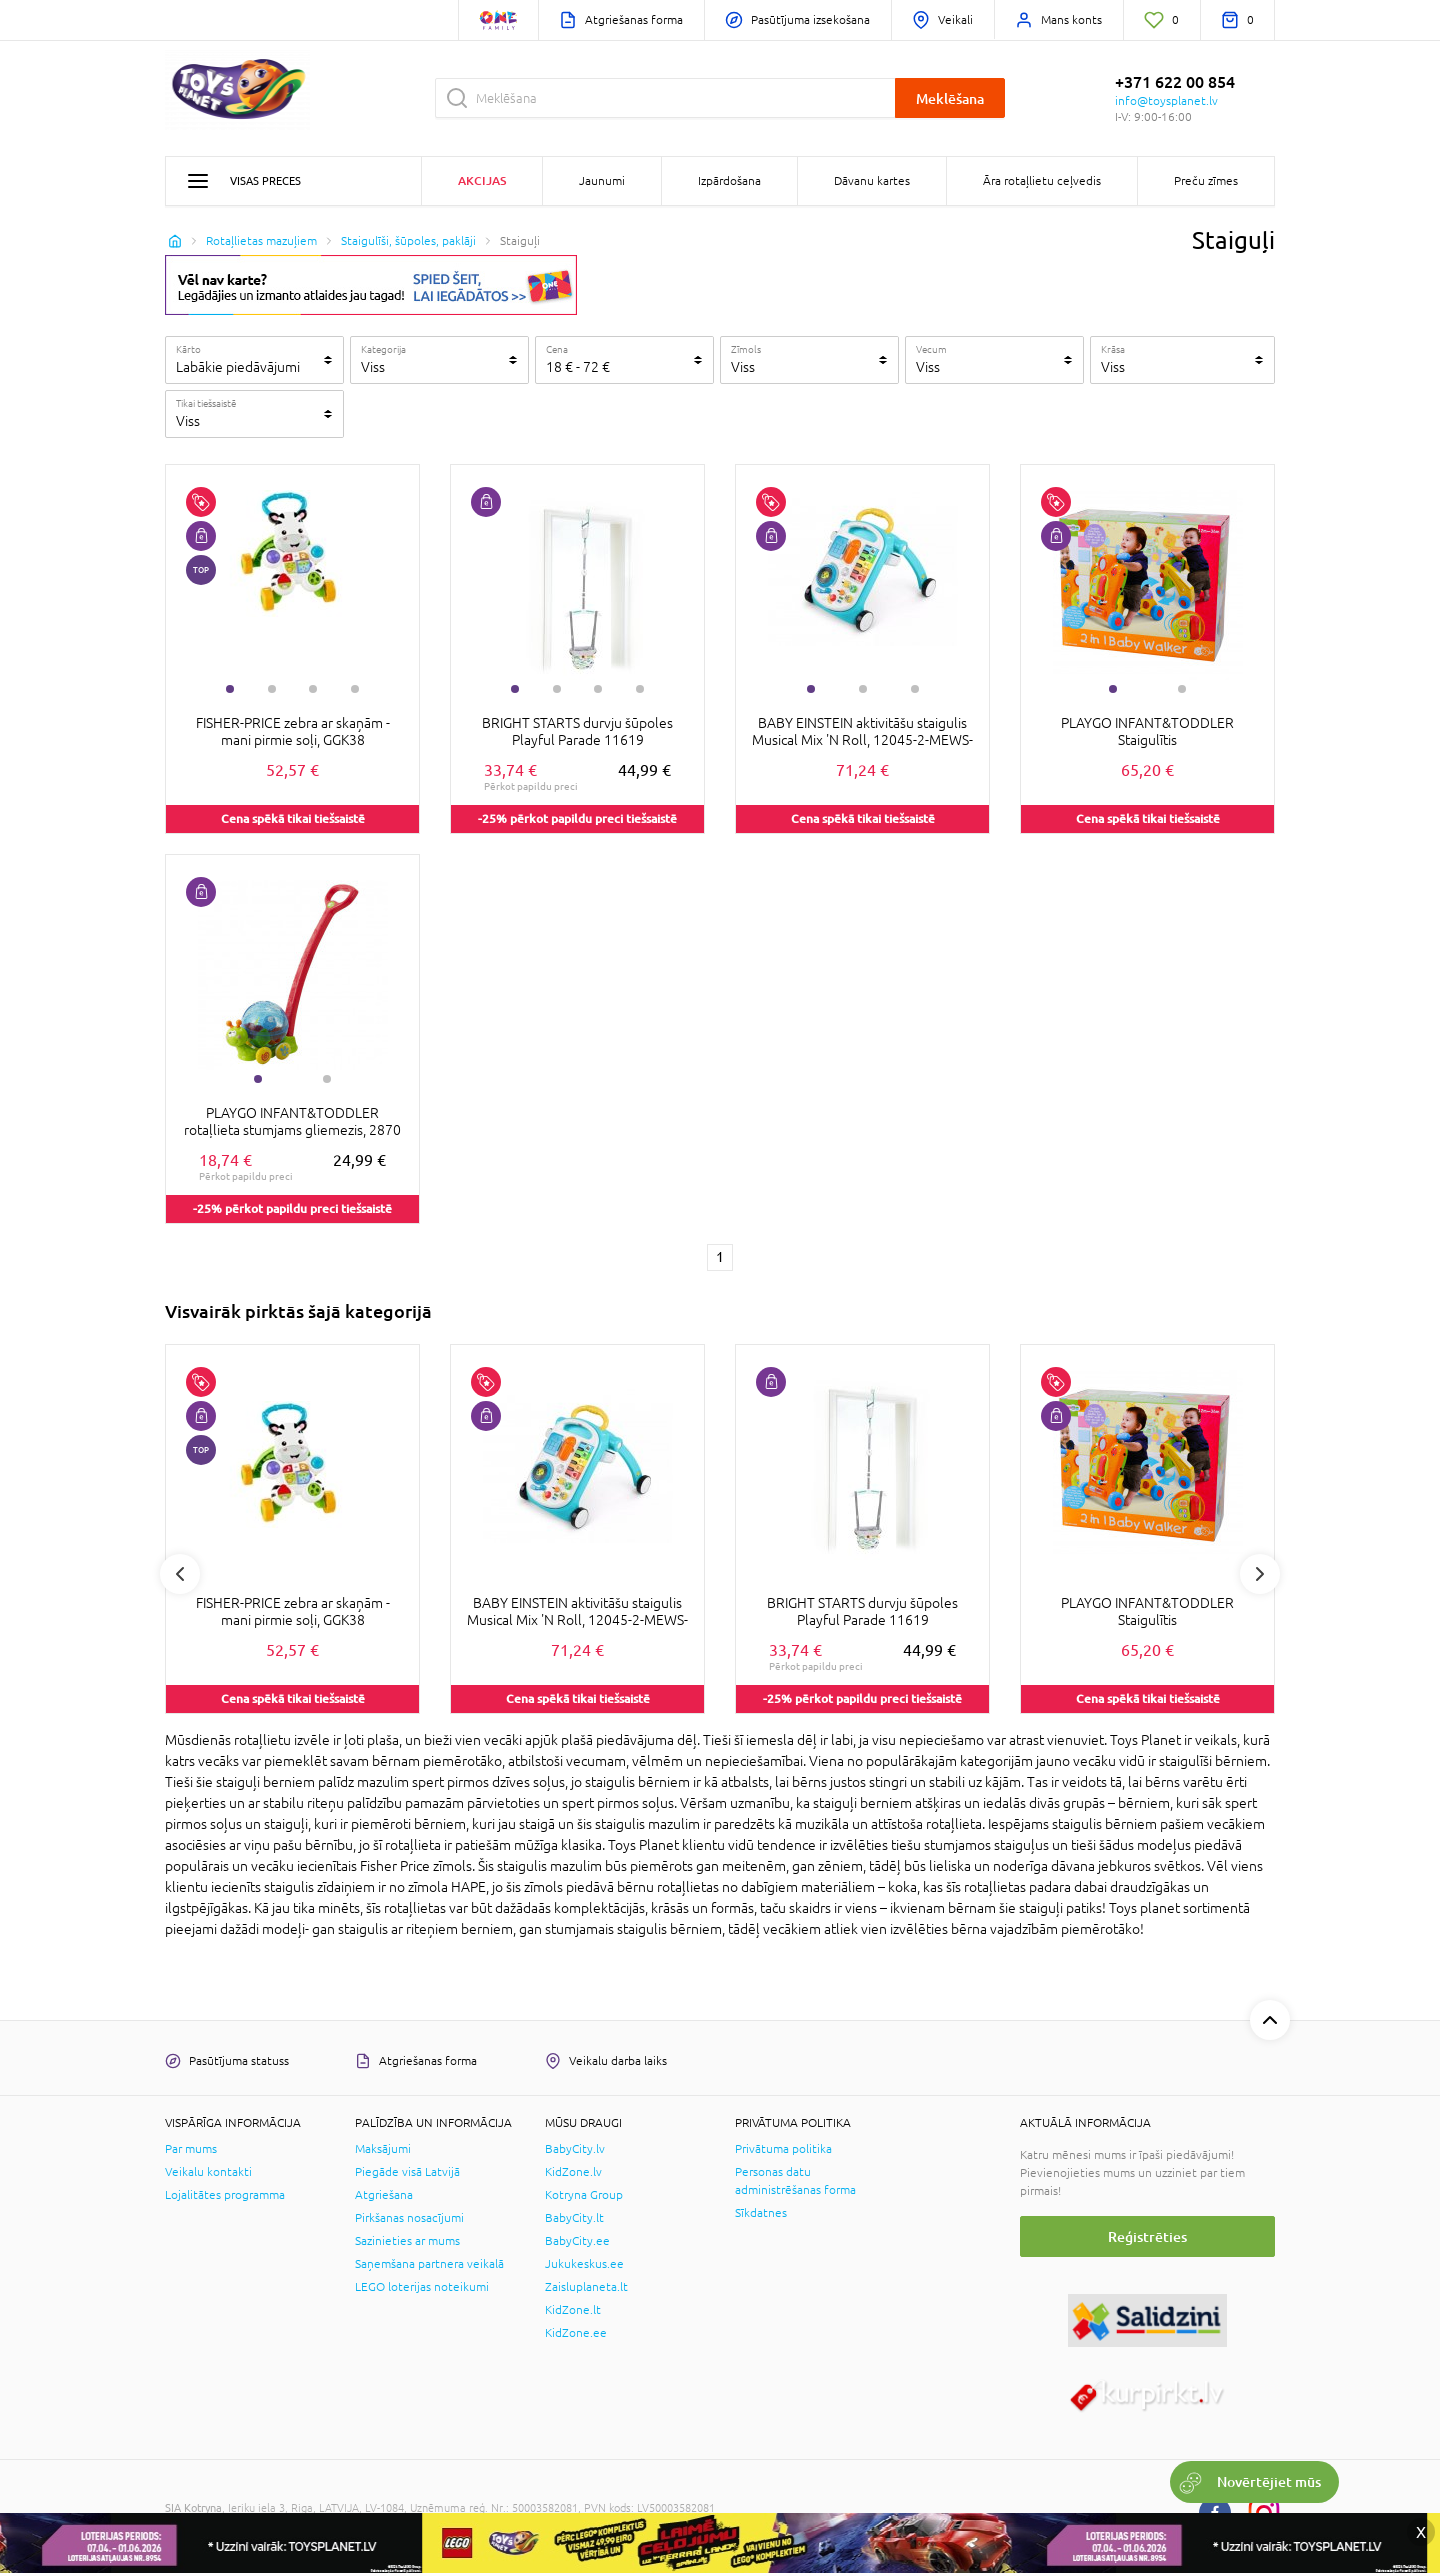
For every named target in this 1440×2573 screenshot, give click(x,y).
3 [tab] (313, 689)
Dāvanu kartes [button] (872, 181)
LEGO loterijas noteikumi (422, 2287)
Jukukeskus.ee (584, 2264)
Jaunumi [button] (602, 181)
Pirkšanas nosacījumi (409, 2218)
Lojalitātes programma (225, 2195)
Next (1260, 1574)
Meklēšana (950, 98)
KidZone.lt (573, 2310)
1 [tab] (230, 689)
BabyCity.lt (574, 2218)
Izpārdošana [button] (729, 181)
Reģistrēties (1147, 2236)
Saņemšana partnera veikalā (429, 2264)
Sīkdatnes (761, 2213)
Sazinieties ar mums (407, 2241)
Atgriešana (384, 2195)
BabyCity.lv (575, 2149)
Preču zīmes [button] (1206, 181)
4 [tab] (355, 689)
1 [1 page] (720, 1257)
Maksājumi (383, 2149)
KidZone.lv (573, 2172)
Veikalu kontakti (208, 2172)
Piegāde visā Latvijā (407, 2172)
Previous (180, 1574)
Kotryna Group (584, 2195)
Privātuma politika (783, 2149)
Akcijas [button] (482, 180)
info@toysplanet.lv (1166, 101)
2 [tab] (272, 689)
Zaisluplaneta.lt (586, 2287)
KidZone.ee (576, 2333)
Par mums (191, 2149)
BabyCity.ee (577, 2241)
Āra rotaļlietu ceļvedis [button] (1042, 181)
